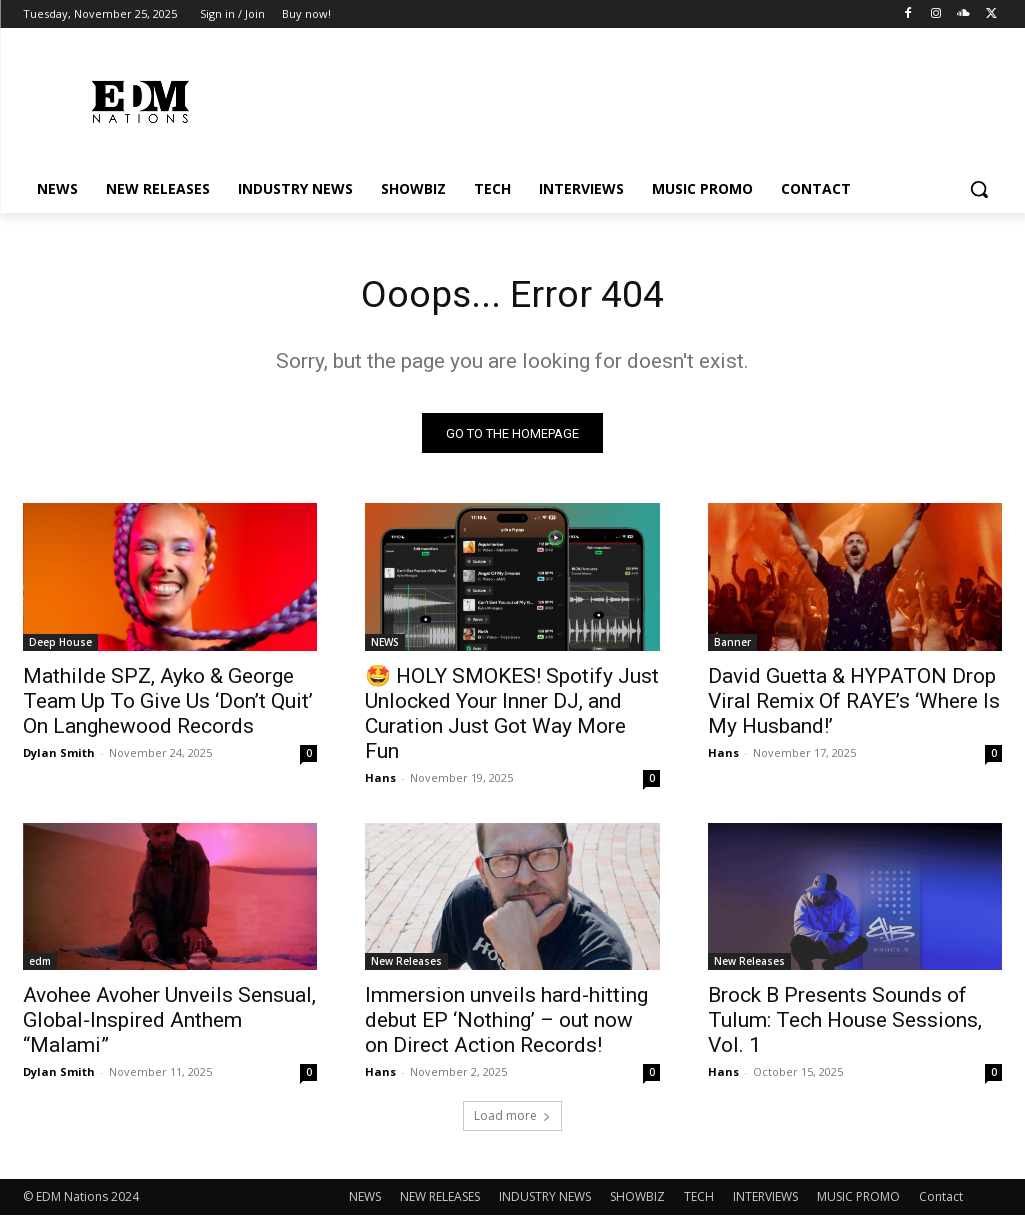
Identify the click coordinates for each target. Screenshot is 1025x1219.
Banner (732, 645)
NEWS (385, 645)
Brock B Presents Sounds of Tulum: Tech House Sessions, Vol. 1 (845, 1024)
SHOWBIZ (637, 1200)
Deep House (60, 645)
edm (40, 965)
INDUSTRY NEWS (545, 1200)
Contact (941, 1200)
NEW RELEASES (440, 1200)
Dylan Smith (59, 755)
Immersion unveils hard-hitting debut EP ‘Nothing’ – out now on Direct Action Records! (506, 1024)
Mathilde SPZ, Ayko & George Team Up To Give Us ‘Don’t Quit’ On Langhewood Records (168, 704)
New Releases (406, 965)
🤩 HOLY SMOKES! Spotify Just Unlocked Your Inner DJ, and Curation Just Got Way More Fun (512, 716)
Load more (512, 1119)
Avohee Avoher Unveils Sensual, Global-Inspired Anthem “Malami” (169, 1024)
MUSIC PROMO (858, 1200)
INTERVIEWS (765, 1200)
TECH (699, 1200)
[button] (979, 189)
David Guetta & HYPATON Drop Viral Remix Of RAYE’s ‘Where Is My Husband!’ (854, 704)
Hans (380, 780)
